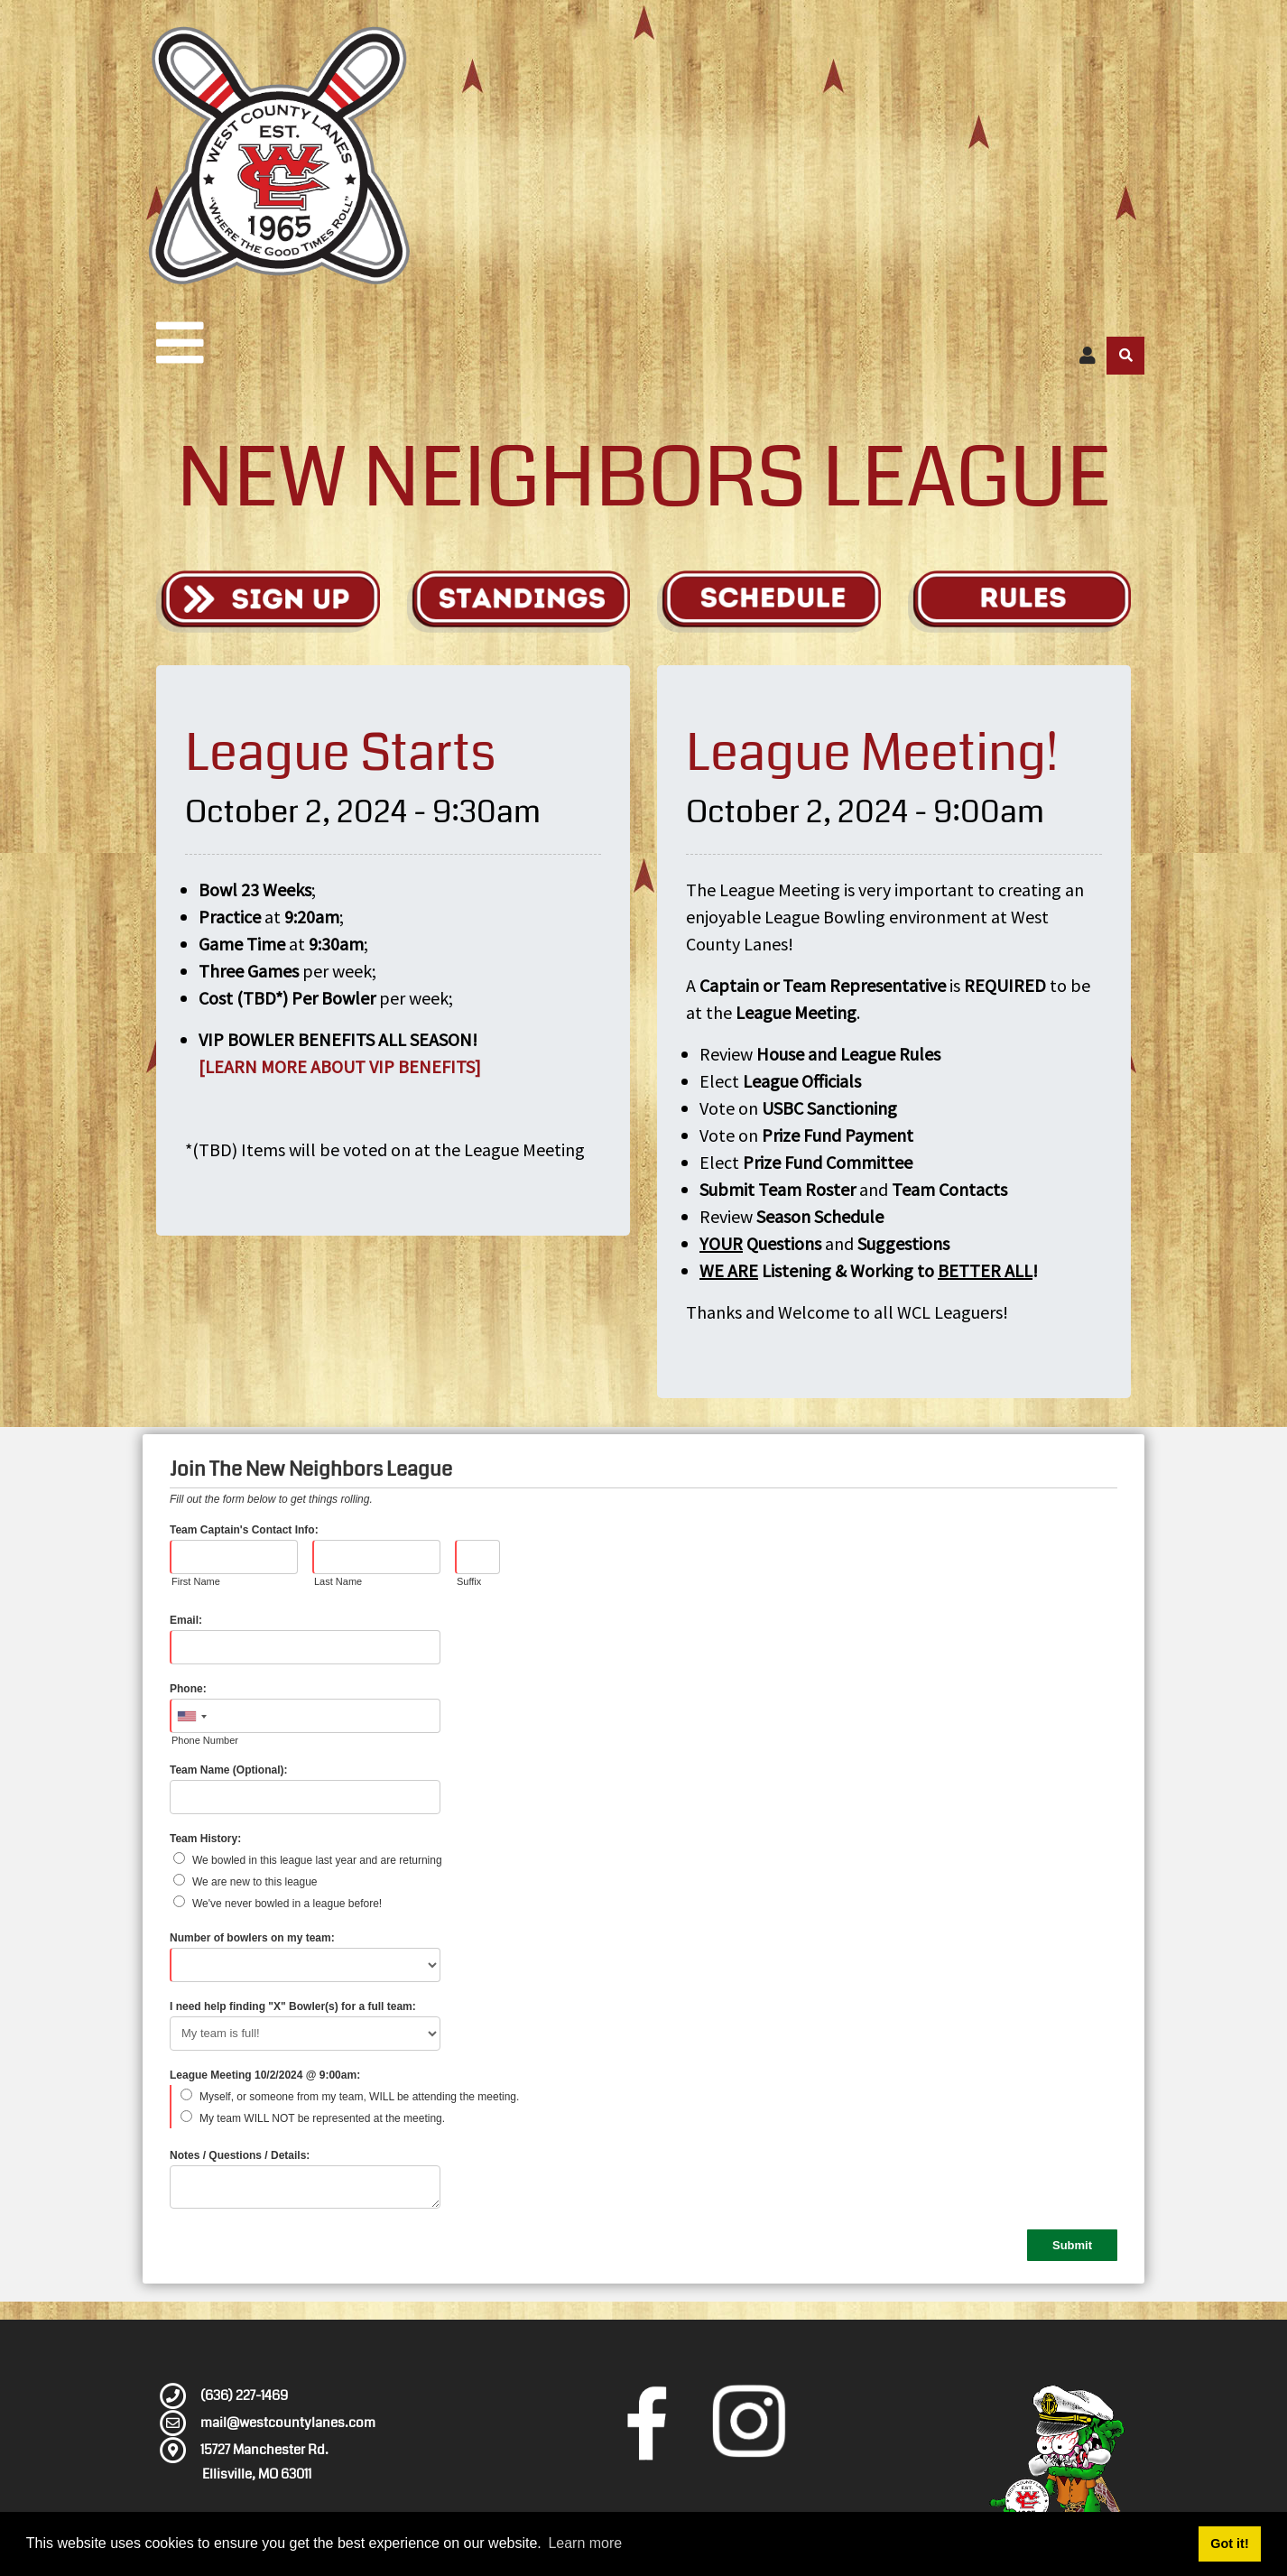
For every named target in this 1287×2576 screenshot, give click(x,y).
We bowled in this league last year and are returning (317, 1860)
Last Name (338, 1581)
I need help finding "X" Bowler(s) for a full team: (293, 2006)
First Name (195, 1581)
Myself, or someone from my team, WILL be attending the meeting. (359, 2096)
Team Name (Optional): (228, 1770)
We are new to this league (255, 1882)
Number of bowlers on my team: (252, 1938)
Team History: (205, 1838)
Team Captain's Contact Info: (244, 1530)
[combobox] (191, 1717)
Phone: (188, 1688)
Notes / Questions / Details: (240, 2155)
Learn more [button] (585, 2543)
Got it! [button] (1229, 2543)
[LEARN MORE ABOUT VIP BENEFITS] (340, 1066)
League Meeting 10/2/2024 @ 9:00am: (265, 2075)
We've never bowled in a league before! (287, 1903)
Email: (186, 1620)
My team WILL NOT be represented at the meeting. (322, 2118)
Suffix (469, 1581)
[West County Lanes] (278, 156)
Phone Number (204, 1740)
